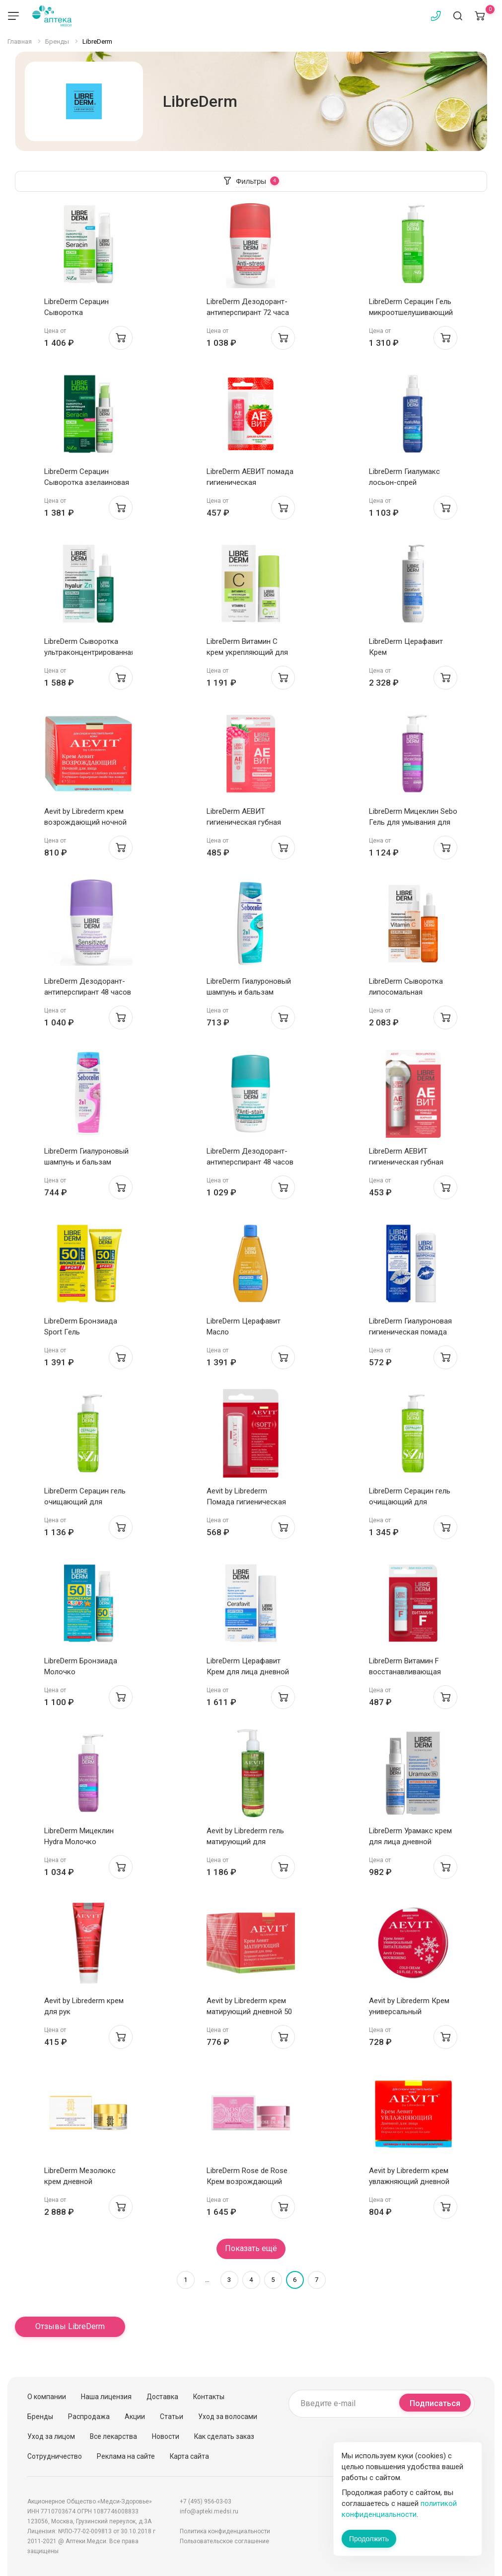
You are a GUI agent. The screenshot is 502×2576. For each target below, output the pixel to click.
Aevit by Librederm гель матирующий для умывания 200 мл (245, 1841)
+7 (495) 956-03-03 (205, 2501)
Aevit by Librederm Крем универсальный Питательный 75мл (409, 2011)
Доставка (162, 2397)
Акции (135, 2416)
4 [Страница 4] (251, 2279)
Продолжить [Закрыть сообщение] (369, 2539)
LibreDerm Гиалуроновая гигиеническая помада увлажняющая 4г (410, 1332)
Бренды (40, 2416)
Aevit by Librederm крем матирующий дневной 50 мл (249, 2011)
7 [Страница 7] (316, 2279)
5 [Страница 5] (273, 2279)
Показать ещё (251, 2248)
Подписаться (435, 2403)
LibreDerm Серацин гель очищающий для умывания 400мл (409, 1501)
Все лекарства (113, 2436)
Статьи (171, 2416)
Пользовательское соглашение (224, 2541)
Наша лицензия (106, 2397)
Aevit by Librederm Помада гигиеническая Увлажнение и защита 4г (249, 1501)
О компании (46, 2397)
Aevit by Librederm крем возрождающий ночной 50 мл (85, 822)
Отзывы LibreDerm (70, 2326)
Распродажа (89, 2416)
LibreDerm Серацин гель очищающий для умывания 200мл (85, 1501)
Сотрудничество (54, 2456)
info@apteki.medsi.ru (209, 2511)
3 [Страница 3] (229, 2279)
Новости (165, 2436)
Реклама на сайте (126, 2456)
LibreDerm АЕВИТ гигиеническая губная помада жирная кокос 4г (411, 1162)
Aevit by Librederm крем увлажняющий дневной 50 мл (409, 2181)
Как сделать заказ (224, 2436)
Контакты (208, 2397)
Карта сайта (189, 2456)
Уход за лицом (51, 2436)
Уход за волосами (227, 2416)
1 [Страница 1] (185, 2279)
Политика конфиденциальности (225, 2531)
